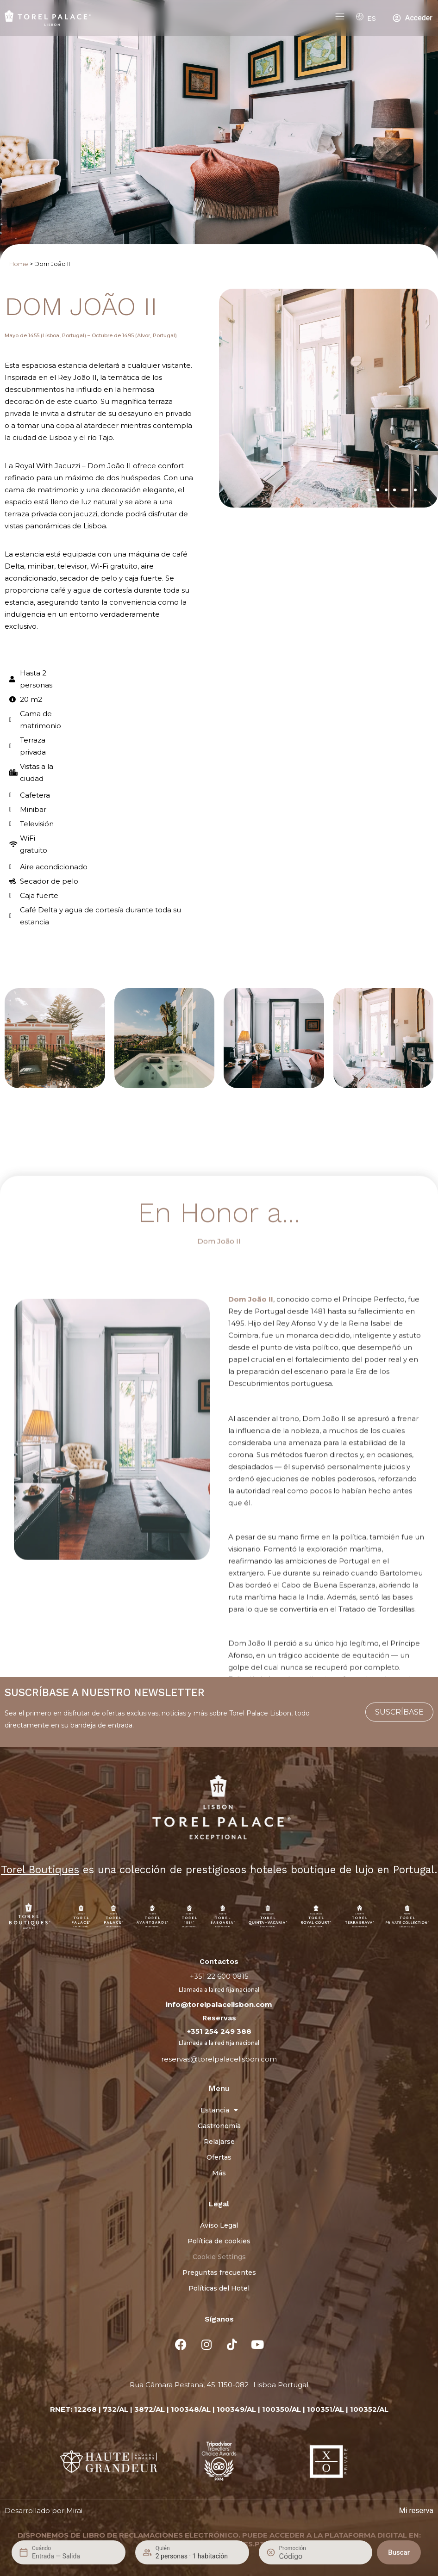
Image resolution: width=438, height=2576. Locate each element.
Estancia (219, 2110)
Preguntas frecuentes (219, 2272)
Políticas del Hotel (219, 2288)
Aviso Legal (219, 2225)
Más (219, 2173)
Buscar (399, 2552)
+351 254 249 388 (219, 2031)
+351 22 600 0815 (219, 1976)
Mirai (74, 2510)
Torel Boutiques (40, 1870)
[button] (369, 490)
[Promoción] (301, 2556)
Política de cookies (219, 2241)
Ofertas (219, 2157)
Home (18, 263)
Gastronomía (219, 2126)
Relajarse (219, 2141)
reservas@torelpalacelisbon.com (219, 2059)
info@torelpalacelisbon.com (219, 2004)
